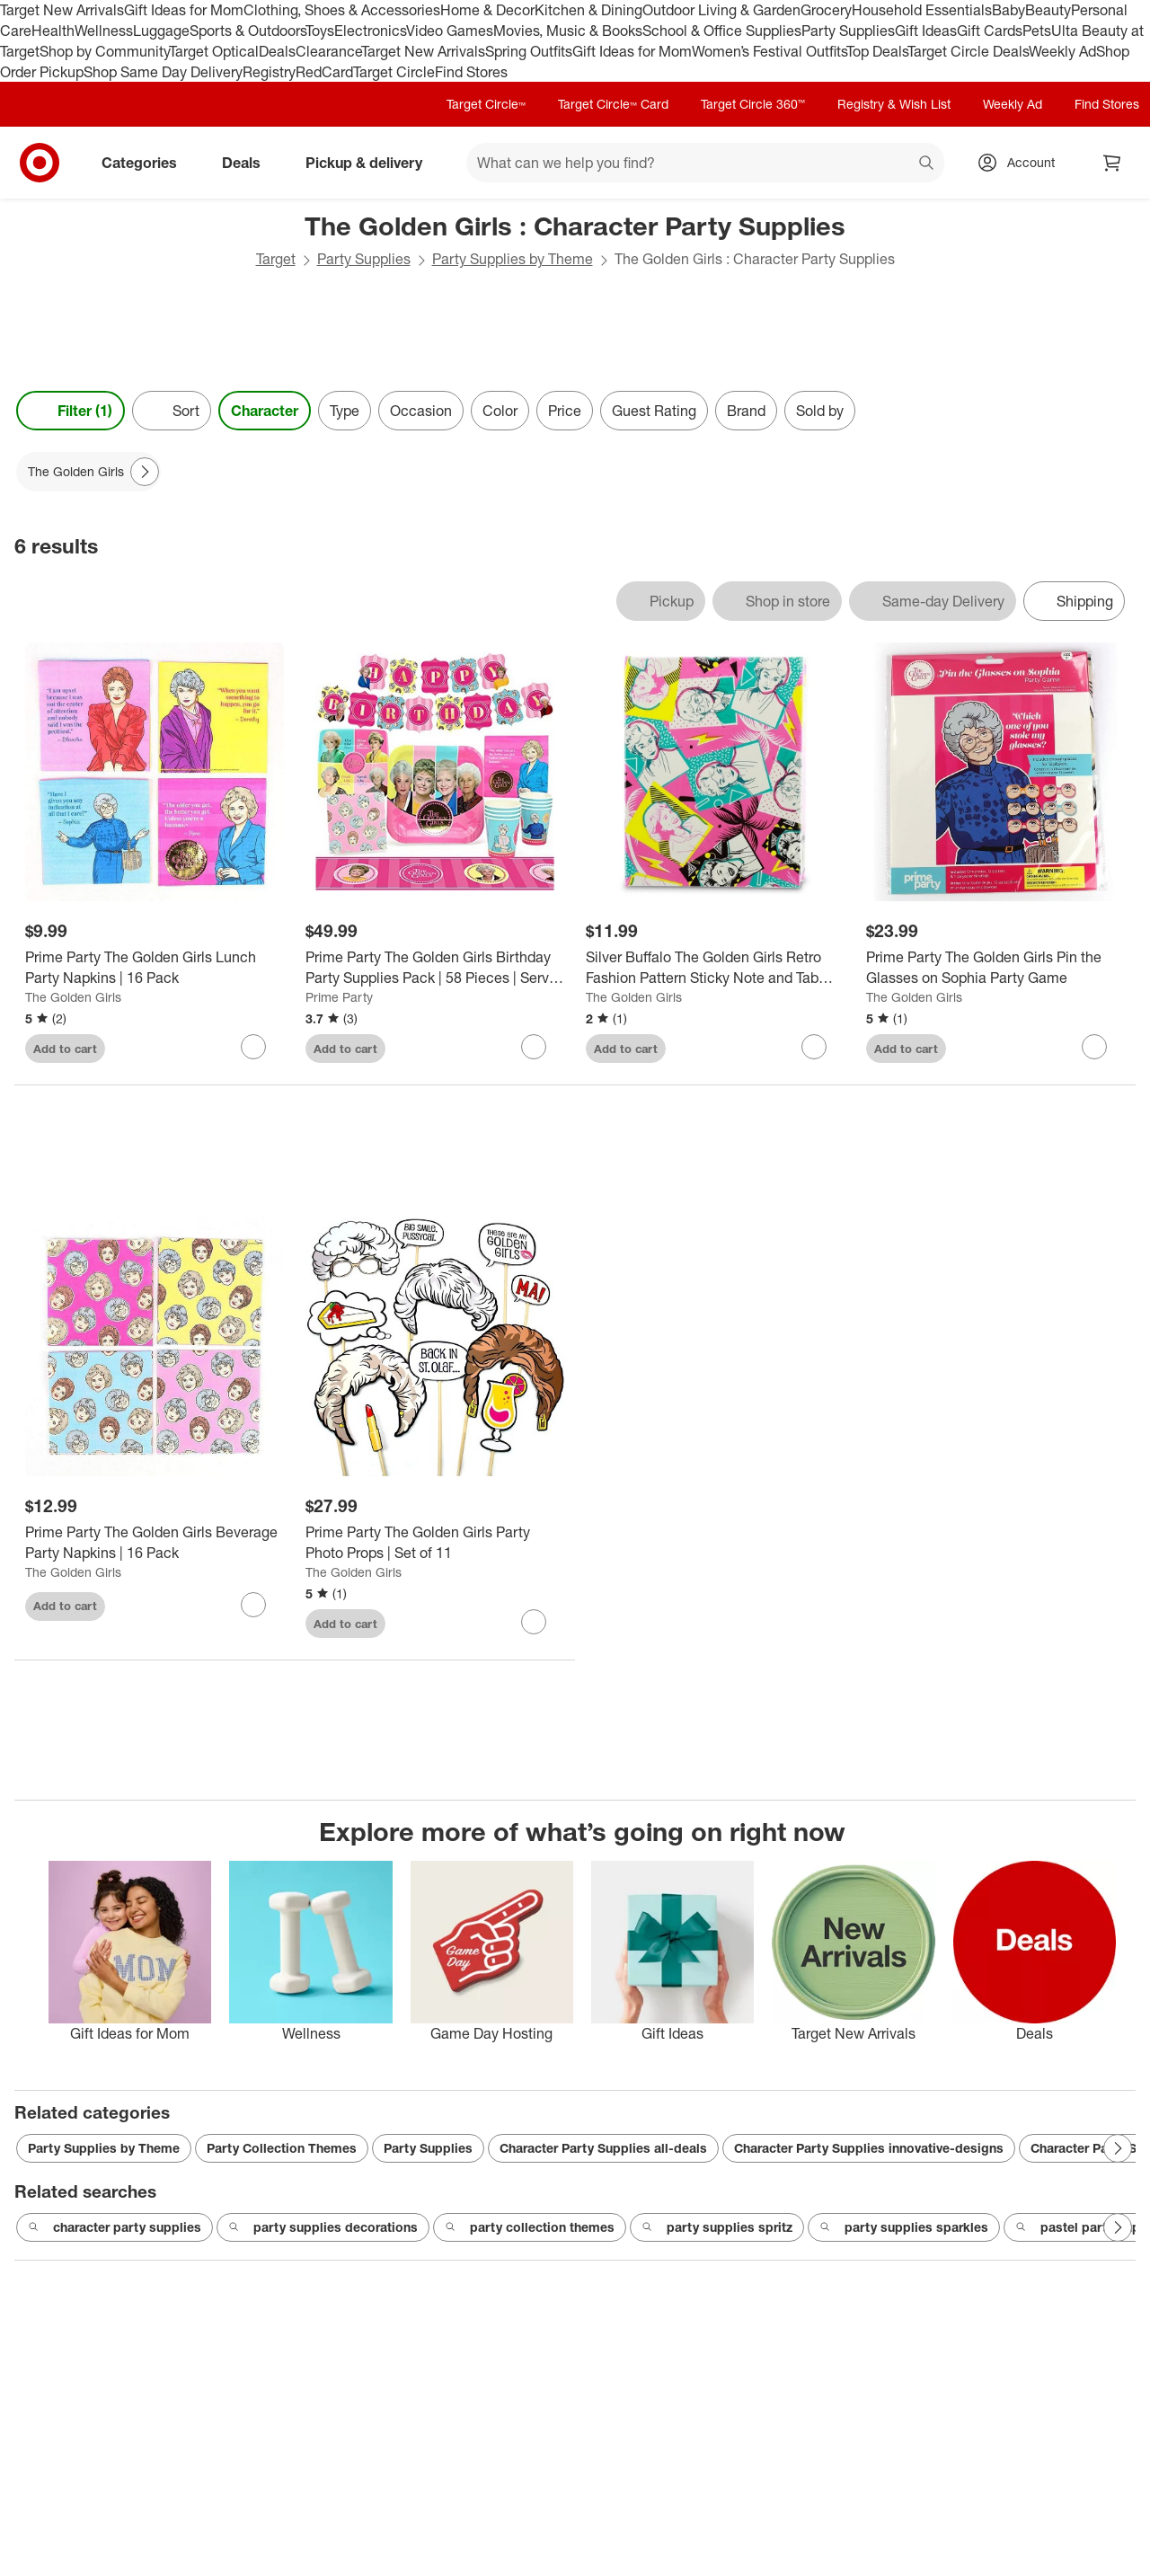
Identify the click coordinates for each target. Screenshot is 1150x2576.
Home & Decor (487, 10)
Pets (1036, 31)
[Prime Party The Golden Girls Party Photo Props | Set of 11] (434, 1542)
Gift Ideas (926, 31)
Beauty (1048, 10)
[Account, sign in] (1022, 162)
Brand (746, 411)
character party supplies (114, 2227)
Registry (269, 72)
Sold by (820, 411)
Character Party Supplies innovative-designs (869, 2148)
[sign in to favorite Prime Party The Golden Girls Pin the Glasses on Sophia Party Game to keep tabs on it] (1094, 1046)
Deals (277, 51)
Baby (1008, 10)
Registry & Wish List (894, 103)
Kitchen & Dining (588, 10)
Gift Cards (989, 31)
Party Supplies (848, 31)
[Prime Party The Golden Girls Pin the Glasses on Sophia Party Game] (995, 967)
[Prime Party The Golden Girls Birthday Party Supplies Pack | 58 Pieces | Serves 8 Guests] (434, 967)
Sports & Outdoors (247, 31)
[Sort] (171, 410)
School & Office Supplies (721, 31)
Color (500, 411)
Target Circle (394, 72)
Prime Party (339, 997)
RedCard (324, 72)
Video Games (449, 31)
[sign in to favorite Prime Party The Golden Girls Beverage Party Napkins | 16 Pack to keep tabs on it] (253, 1604)
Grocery (826, 10)
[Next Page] (144, 471)
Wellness (104, 31)
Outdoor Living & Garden (721, 10)
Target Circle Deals (968, 51)
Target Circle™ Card (613, 103)
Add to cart (65, 1048)
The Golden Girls (73, 997)
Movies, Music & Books (567, 31)
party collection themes (530, 2227)
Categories (146, 163)
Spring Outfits (528, 51)
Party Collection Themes (282, 2148)
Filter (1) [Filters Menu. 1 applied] (70, 410)
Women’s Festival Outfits (769, 51)
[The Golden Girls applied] (88, 471)
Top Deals (876, 51)
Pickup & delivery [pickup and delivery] (371, 163)
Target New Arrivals (62, 10)
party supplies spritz (716, 2227)
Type (344, 411)
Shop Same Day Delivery (163, 72)
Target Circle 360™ (753, 103)
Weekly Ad (1062, 51)
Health (53, 31)
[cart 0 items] (1112, 162)
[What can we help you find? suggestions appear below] (705, 162)
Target (276, 259)
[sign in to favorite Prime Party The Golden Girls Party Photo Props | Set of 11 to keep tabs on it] (533, 1621)
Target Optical (214, 51)
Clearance (328, 51)
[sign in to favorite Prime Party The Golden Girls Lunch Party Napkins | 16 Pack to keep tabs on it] (253, 1046)
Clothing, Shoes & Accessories (341, 10)
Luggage (161, 31)
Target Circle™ (486, 103)
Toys (319, 31)
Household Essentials (922, 10)
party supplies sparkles (903, 2227)
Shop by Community (104, 51)
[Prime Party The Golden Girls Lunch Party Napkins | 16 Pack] (154, 967)
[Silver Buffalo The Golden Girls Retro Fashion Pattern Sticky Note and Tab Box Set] (715, 967)
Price (564, 411)
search (927, 164)
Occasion (421, 411)
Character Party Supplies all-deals (603, 2148)
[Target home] (39, 162)
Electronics (370, 31)
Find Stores (471, 72)
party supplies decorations (323, 2227)
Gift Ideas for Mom (183, 10)
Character (264, 411)
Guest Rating (654, 411)
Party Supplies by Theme (512, 259)
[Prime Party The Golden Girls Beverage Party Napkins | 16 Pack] (154, 1542)
